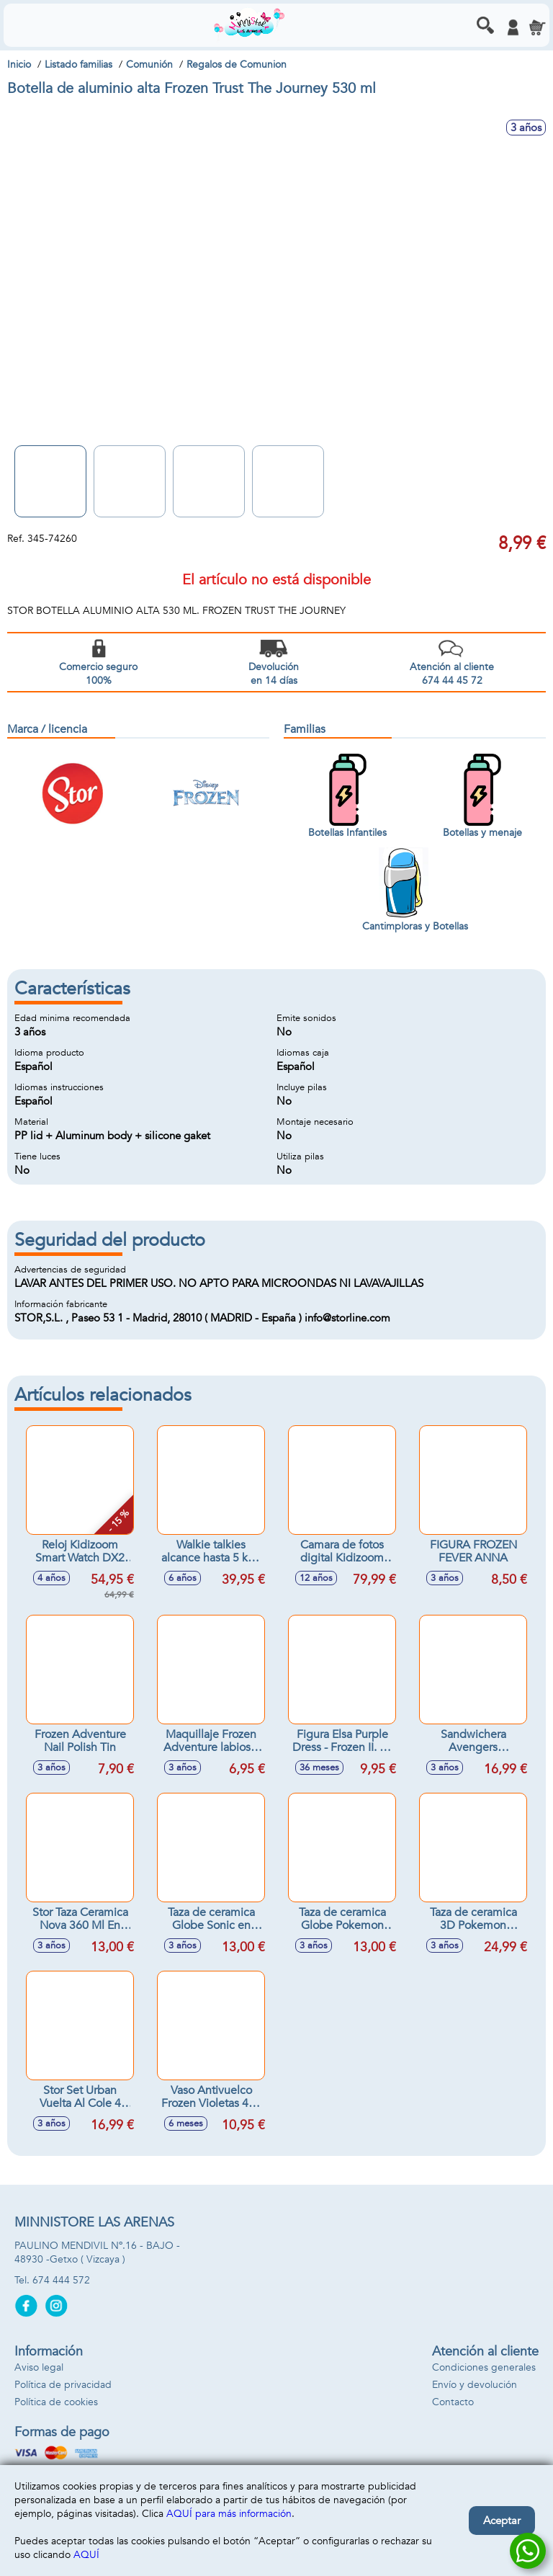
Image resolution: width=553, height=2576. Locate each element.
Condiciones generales (484, 2367)
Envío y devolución (474, 2385)
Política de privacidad (63, 2385)
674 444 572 (61, 2280)
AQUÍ (86, 2555)
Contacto (453, 2402)
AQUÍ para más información (229, 2514)
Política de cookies (56, 2402)
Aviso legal (38, 2367)
